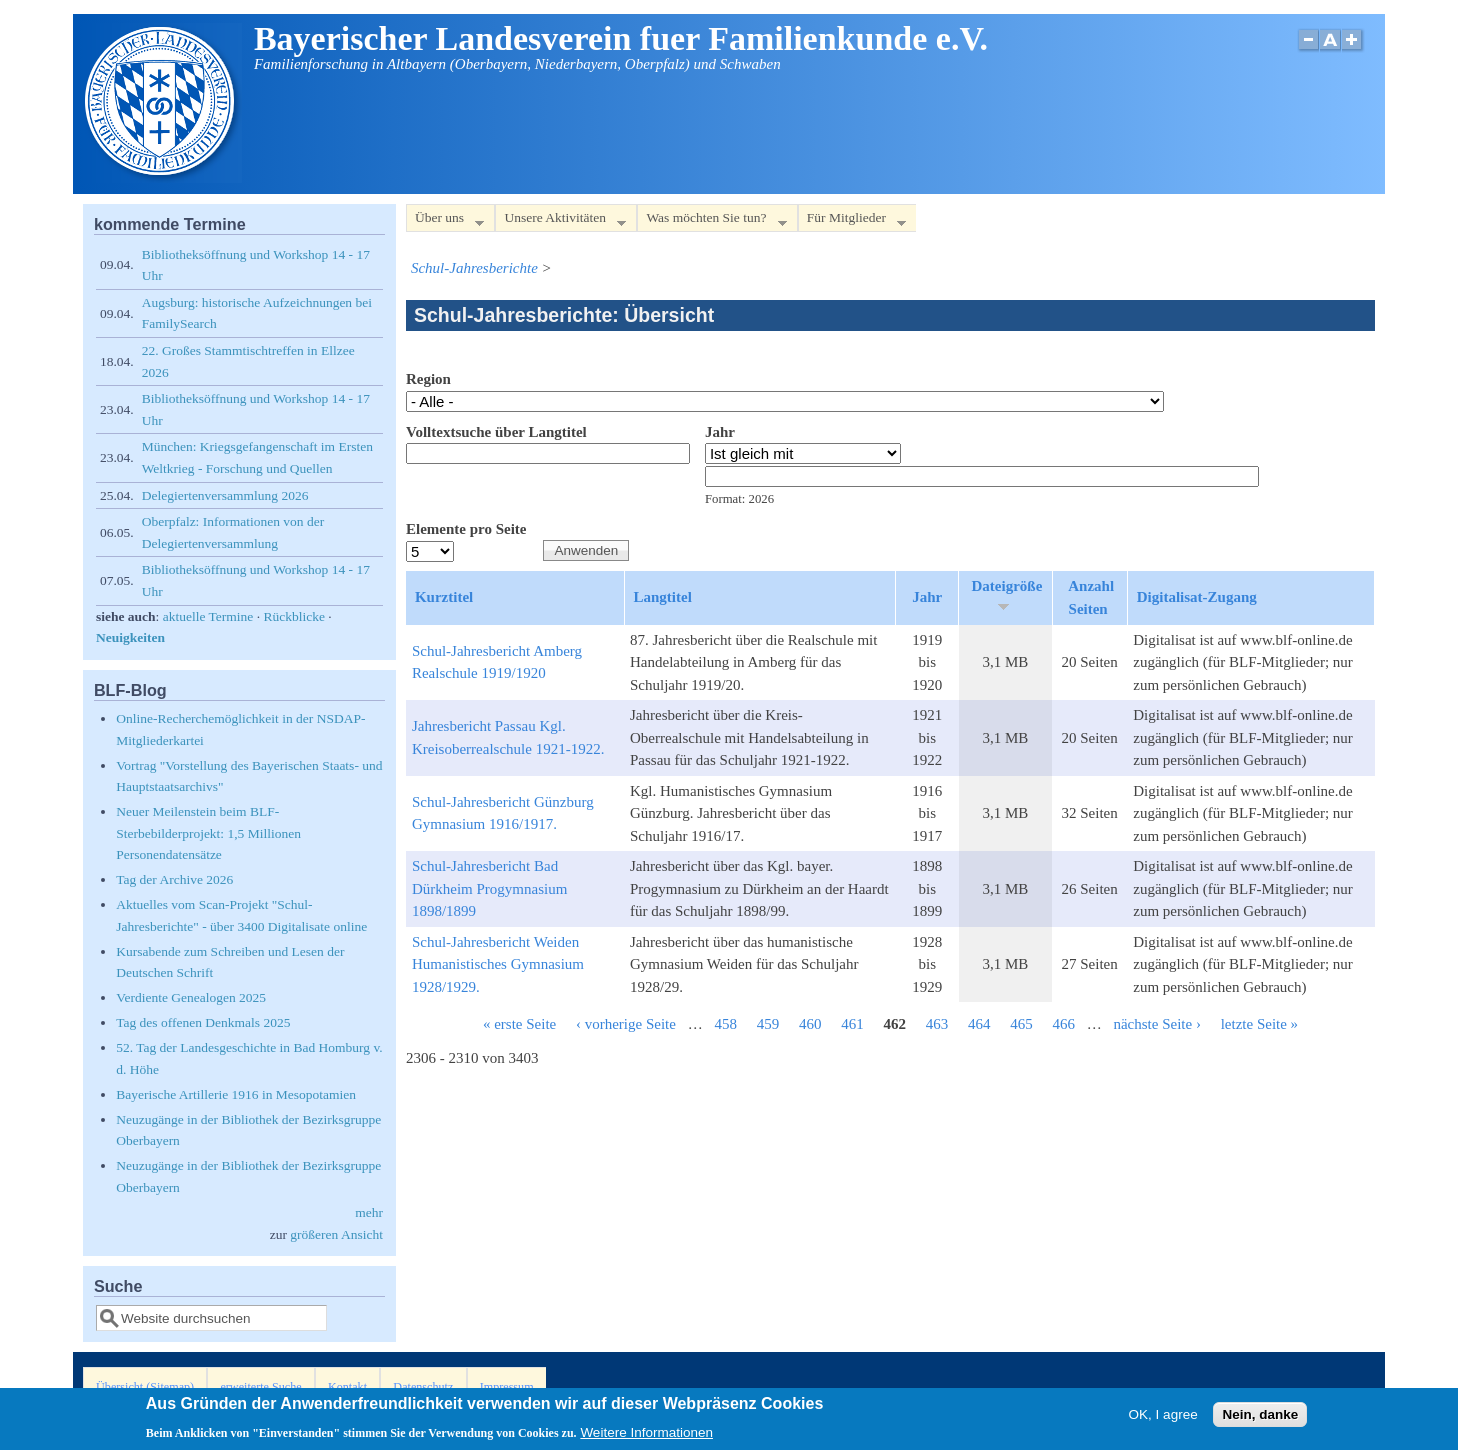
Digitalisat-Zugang (1197, 597)
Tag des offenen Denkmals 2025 (203, 1022)
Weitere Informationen (646, 1436)
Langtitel (663, 597)
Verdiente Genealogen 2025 (191, 997)
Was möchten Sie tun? (711, 221)
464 (979, 1024)
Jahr (720, 432)
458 (725, 1024)
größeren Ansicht (336, 1234)
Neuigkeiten (130, 637)
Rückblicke (293, 616)
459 (768, 1024)
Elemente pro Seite (466, 529)
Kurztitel (444, 597)
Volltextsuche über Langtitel (496, 432)
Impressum (507, 1387)
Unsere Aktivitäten (560, 221)
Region (428, 379)
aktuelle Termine (208, 616)
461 (852, 1024)
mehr (369, 1212)
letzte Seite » (1259, 1024)
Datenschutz (423, 1387)
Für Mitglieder (852, 221)
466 (1063, 1024)
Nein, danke (1260, 1418)
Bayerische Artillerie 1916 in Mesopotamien (236, 1094)
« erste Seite (519, 1024)
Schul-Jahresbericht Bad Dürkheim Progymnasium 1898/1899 (489, 888)
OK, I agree (1163, 1418)
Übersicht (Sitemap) (145, 1387)
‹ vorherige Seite (626, 1024)
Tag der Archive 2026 (174, 879)
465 (1021, 1024)
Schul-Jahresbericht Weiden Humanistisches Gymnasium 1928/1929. (498, 964)
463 (937, 1024)
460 (810, 1024)
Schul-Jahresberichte (474, 268)
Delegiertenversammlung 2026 (225, 495)
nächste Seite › (1156, 1024)
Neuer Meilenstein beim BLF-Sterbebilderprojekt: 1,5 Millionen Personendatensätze (208, 833)
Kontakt (347, 1387)
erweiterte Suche (260, 1387)
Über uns (445, 221)
